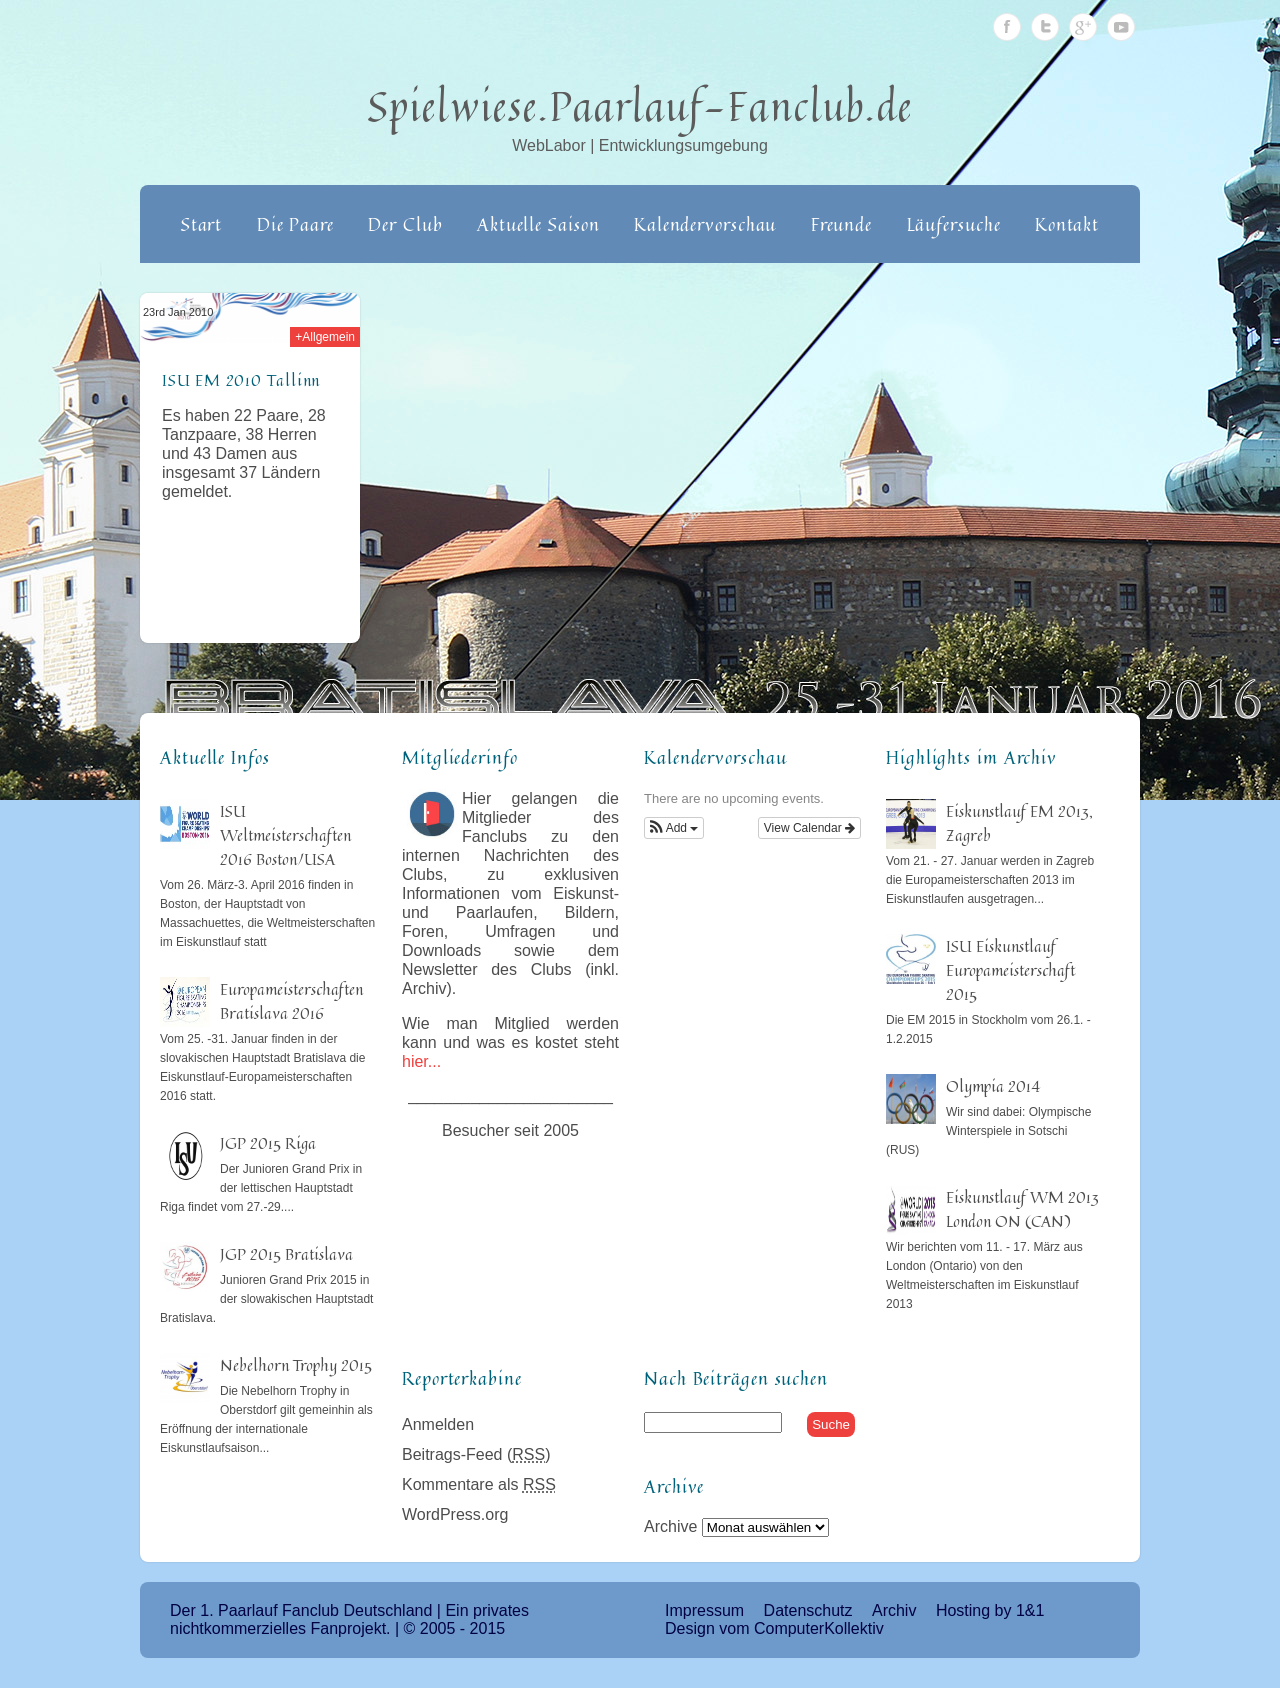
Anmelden (438, 1424)
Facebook (1007, 27)
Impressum (704, 1610)
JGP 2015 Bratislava (286, 1254)
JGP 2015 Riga (268, 1143)
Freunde (841, 224)
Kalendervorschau (705, 224)
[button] (674, 828)
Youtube (1121, 27)
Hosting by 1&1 (990, 1610)
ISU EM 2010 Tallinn (241, 380)
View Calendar (809, 828)
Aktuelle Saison (538, 224)
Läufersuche (954, 224)
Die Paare (295, 224)
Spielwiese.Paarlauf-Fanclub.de (640, 106)
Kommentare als (479, 1484)
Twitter (1045, 27)
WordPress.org (455, 1514)
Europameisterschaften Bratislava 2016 (291, 1001)
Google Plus (1083, 27)
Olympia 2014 (993, 1086)
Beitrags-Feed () (476, 1454)
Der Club (405, 224)
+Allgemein (325, 337)
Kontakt (1067, 224)
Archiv (894, 1610)
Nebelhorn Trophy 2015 (296, 1365)
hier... (421, 1061)
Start (202, 224)
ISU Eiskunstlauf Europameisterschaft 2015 (1010, 970)
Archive (670, 1526)
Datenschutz (808, 1610)
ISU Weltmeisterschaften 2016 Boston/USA (285, 835)
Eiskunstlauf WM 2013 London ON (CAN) (1022, 1209)
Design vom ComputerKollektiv (774, 1628)
